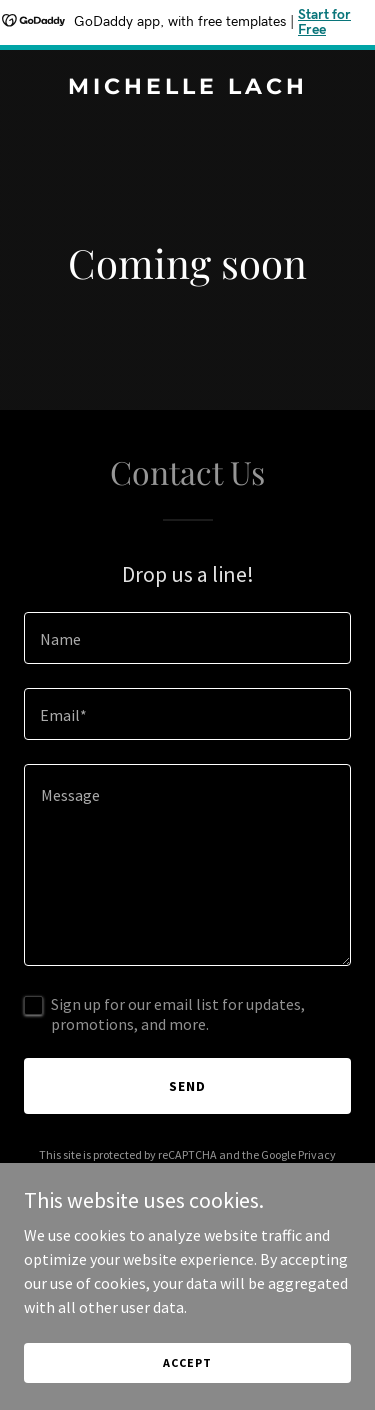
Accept (187, 1362)
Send (187, 1086)
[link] (187, 88)
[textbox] (187, 638)
